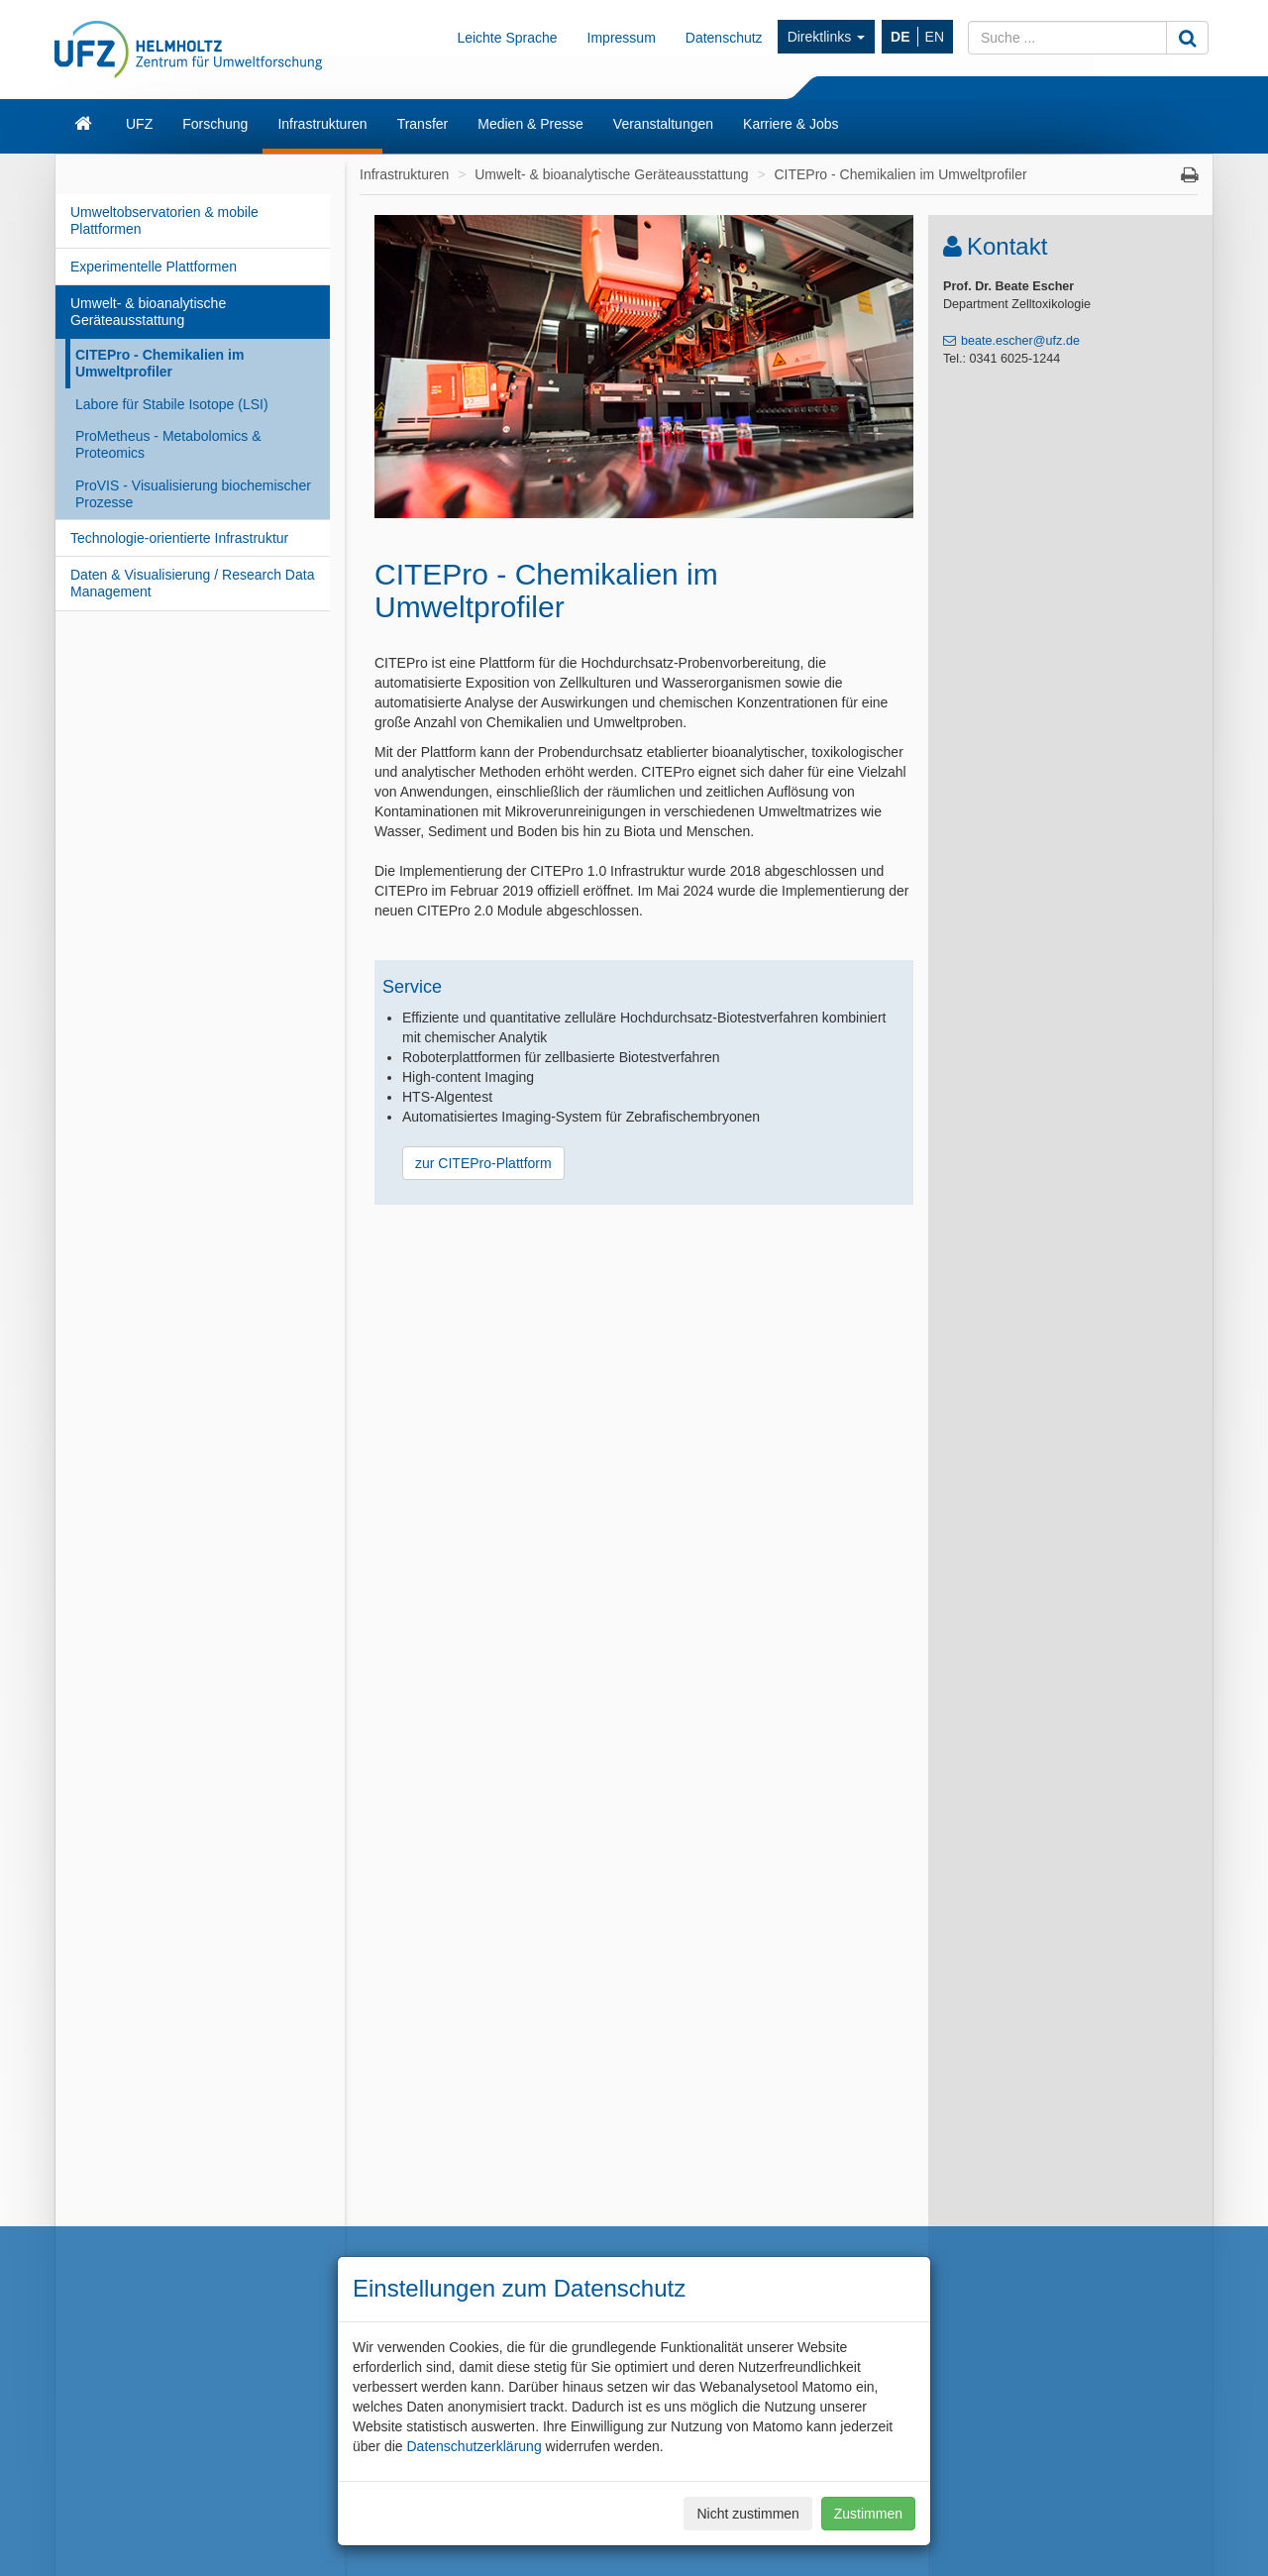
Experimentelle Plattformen (153, 266)
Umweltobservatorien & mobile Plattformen (164, 220)
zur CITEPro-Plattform (483, 1163)
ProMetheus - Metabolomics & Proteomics (168, 444)
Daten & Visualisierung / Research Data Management (192, 583)
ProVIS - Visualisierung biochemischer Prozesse (193, 494)
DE (900, 37)
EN (934, 37)
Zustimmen (868, 2514)
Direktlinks (826, 37)
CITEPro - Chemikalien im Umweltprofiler (159, 363)
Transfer (423, 124)
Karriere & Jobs (790, 124)
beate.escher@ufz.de (1020, 341)
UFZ (139, 124)
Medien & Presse (530, 124)
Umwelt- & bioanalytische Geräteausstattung (148, 311)
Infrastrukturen (322, 124)
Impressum (621, 38)
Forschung (215, 124)
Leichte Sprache (507, 38)
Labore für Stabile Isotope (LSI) (171, 404)
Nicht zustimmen (747, 2514)
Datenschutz (724, 38)
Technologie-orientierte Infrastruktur (179, 538)
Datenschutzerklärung (473, 2446)
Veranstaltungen (663, 124)
